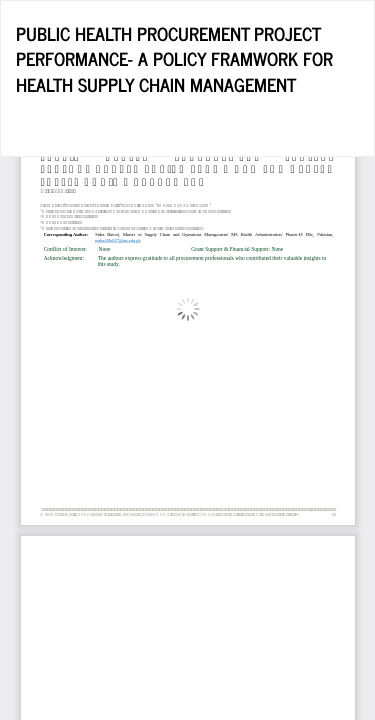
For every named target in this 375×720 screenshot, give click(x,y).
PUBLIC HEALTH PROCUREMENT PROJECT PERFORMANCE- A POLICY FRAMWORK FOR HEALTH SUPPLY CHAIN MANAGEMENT (174, 58)
